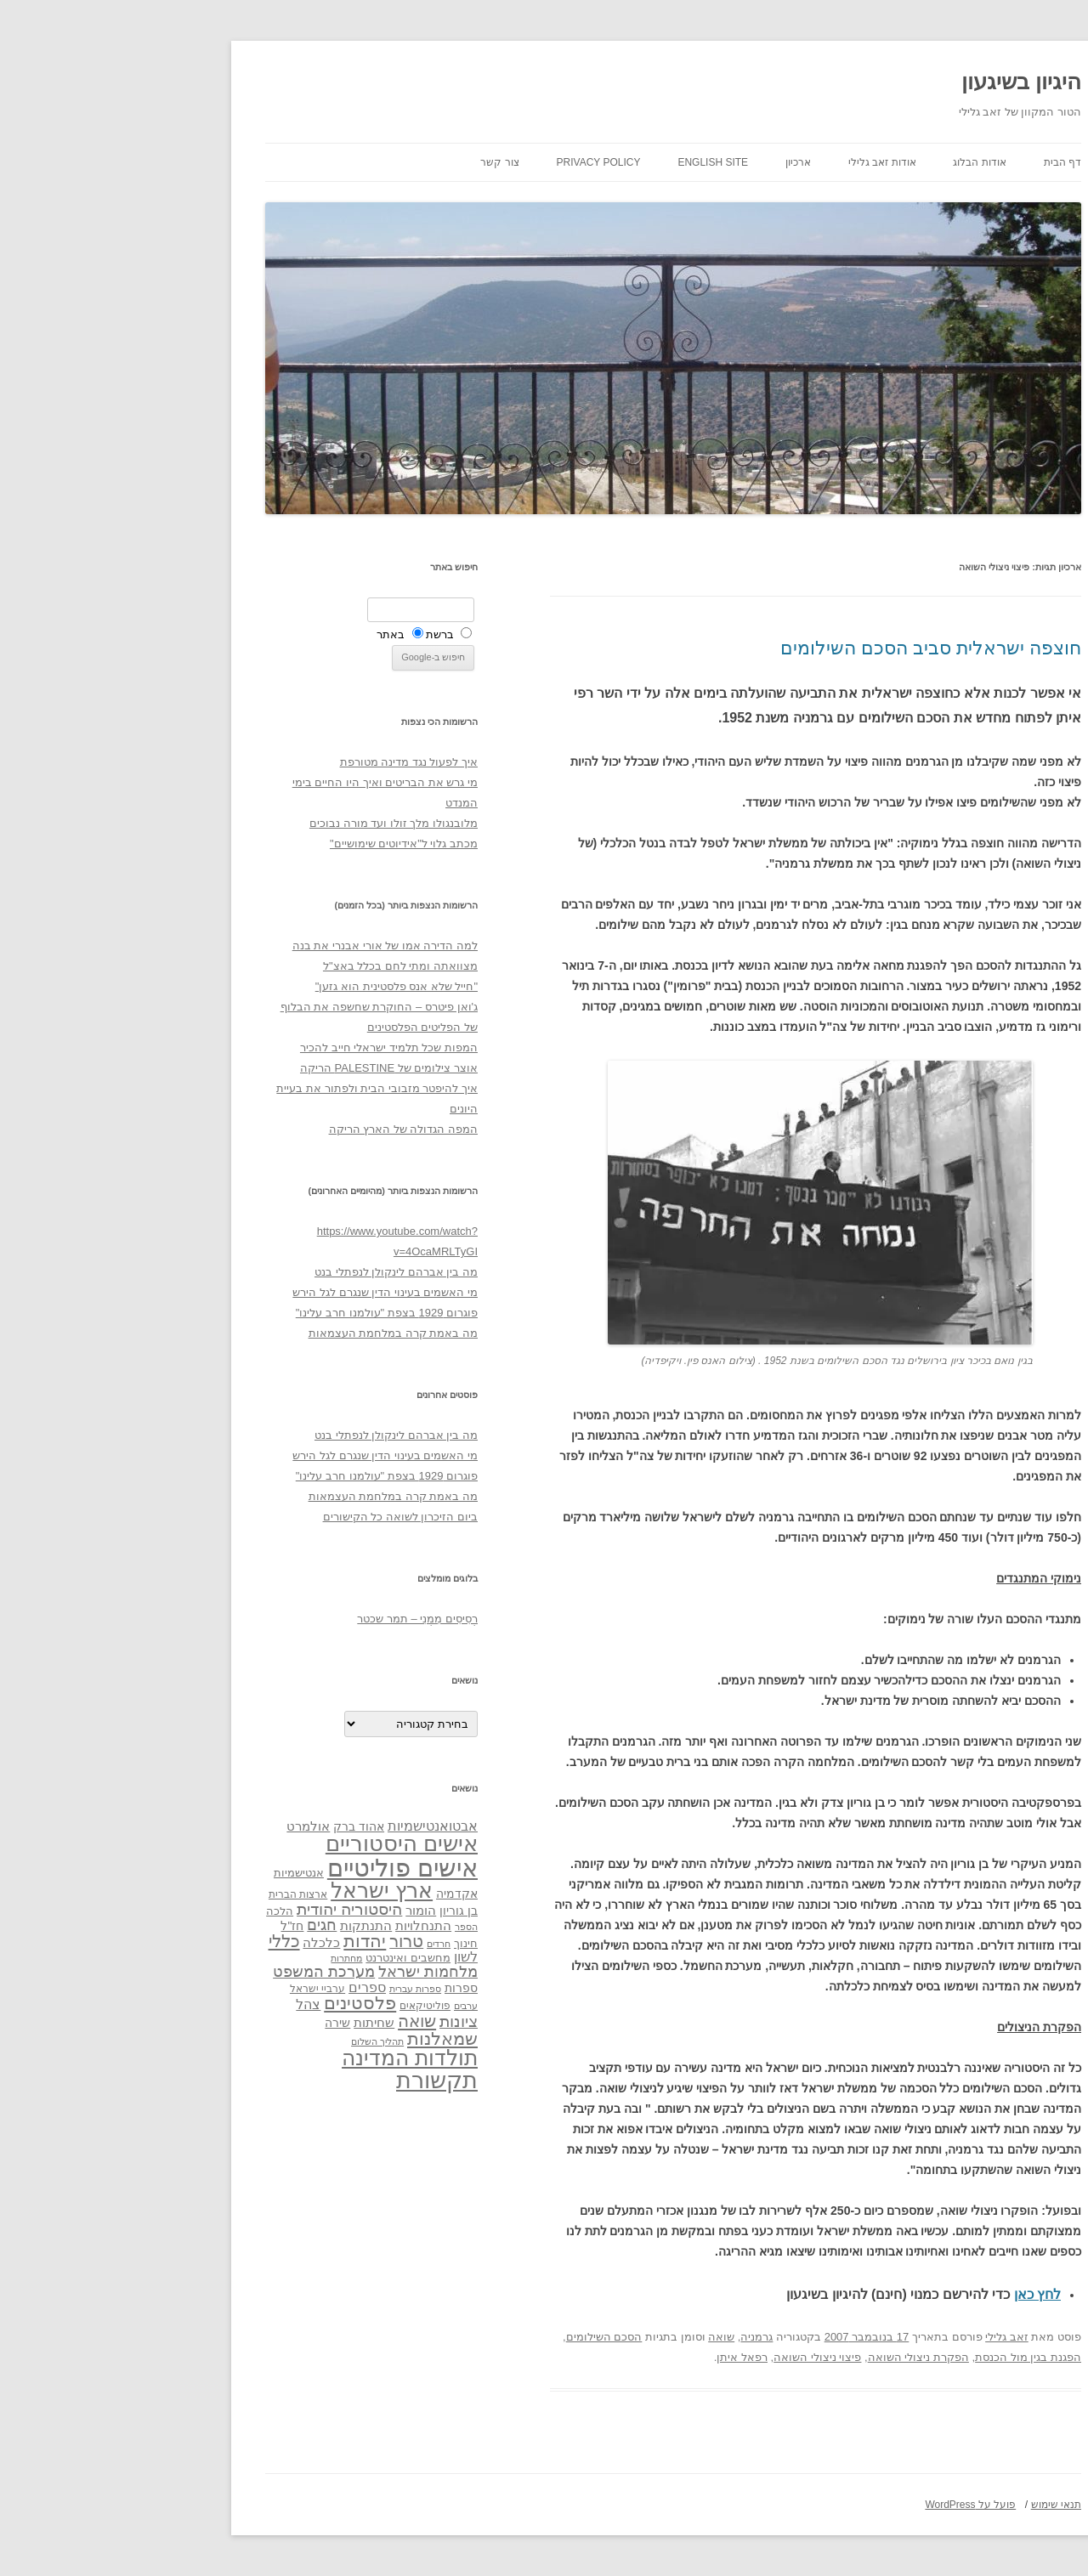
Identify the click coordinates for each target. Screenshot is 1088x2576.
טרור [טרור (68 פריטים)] (277, 1941)
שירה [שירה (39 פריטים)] (208, 2023)
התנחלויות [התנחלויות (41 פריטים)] (294, 1926)
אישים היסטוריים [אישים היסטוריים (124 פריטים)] (272, 1843)
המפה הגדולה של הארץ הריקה (274, 1129)
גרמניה (627, 2336)
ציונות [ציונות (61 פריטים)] (329, 2021)
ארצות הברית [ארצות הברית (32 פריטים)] (168, 1894)
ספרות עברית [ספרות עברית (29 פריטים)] (286, 1989)
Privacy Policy (470, 162)
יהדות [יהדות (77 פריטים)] (235, 1940)
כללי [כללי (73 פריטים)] (155, 1940)
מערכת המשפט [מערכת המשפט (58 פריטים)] (195, 1971)
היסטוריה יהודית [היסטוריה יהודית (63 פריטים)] (220, 1909)
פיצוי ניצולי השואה (688, 2357)
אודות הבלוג (850, 162)
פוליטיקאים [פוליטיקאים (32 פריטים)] (295, 2006)
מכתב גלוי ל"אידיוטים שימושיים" (274, 843)
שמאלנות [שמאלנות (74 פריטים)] (313, 2038)
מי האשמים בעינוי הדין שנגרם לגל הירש (255, 1292)
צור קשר (370, 162)
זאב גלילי (877, 2336)
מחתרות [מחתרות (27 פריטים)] (217, 1958)
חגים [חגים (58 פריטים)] (192, 1924)
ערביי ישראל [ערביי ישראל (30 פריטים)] (188, 1988)
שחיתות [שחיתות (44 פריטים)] (244, 2022)
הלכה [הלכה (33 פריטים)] (150, 1911)
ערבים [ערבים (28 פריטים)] (336, 2006)
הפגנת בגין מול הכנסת (899, 2357)
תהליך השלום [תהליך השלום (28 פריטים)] (248, 2041)
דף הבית (933, 162)
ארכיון (669, 162)
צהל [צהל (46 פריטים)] (179, 2004)
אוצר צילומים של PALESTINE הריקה (259, 1068)
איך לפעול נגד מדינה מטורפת (279, 762)
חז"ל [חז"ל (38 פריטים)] (162, 1926)
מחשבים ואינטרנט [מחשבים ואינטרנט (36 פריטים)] (278, 1957)
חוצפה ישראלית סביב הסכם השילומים (801, 648)
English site (583, 162)
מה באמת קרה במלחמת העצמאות (263, 1333)
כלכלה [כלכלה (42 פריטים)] (192, 1943)
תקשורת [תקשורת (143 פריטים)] (307, 2080)
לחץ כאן (908, 2294)
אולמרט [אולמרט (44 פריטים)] (179, 1826)
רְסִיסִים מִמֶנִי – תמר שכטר (288, 1618)
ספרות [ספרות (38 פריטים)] (331, 1988)
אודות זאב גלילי (753, 162)
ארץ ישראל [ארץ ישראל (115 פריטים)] (252, 1890)
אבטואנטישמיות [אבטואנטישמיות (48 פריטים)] (303, 1825)
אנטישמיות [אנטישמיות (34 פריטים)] (169, 1872)
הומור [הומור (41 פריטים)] (291, 1910)
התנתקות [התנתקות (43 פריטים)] (237, 1925)
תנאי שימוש (927, 2505)
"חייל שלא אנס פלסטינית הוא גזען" (267, 986)
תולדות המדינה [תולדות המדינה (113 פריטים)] (280, 2057)
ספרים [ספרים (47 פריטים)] (238, 1987)
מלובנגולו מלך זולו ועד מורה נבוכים (264, 823)
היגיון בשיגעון (892, 81)
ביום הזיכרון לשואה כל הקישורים (271, 1516)
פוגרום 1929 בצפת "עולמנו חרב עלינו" (257, 1312)
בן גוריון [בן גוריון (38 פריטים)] (329, 1910)
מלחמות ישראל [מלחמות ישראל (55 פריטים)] (298, 1971)
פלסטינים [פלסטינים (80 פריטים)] (231, 2003)
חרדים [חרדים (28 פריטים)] (309, 1944)
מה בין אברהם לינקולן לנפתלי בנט (266, 1271)
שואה (592, 2336)
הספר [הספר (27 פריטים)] (337, 1927)
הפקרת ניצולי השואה (789, 2357)
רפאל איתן (612, 2357)
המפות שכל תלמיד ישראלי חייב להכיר (259, 1047)
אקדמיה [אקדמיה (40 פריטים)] (327, 1893)
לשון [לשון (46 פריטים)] (336, 1957)
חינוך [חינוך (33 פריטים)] (336, 1944)
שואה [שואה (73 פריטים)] (288, 2020)
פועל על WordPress (841, 2505)
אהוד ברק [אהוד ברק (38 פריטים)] (229, 1826)
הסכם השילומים (475, 2336)
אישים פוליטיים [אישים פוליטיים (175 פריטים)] (273, 1868)
